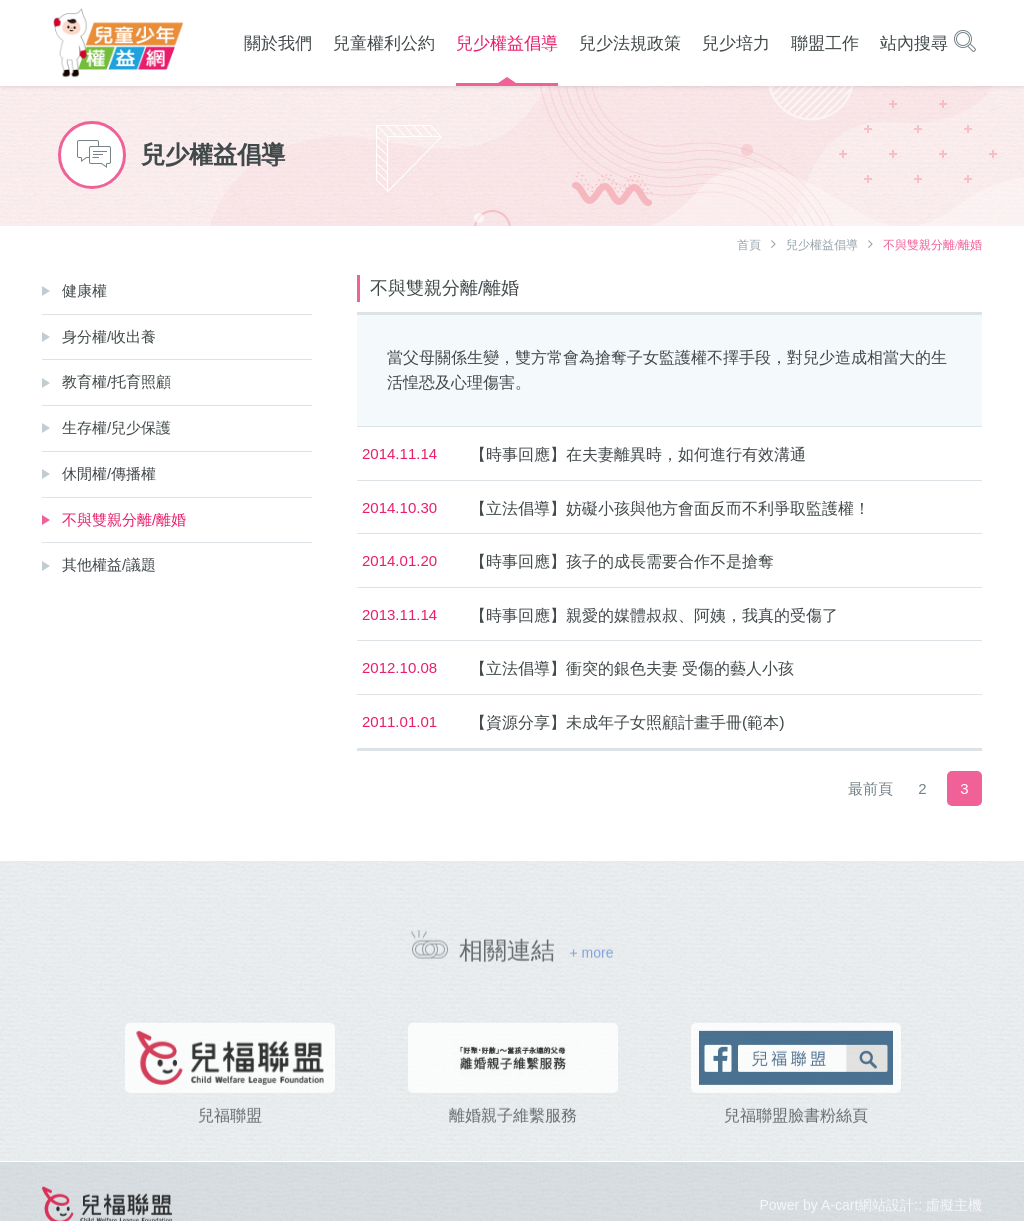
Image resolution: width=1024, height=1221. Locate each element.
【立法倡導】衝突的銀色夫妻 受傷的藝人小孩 (632, 668)
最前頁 (870, 788)
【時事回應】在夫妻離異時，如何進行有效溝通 (638, 454)
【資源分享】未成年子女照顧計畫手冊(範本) (627, 722)
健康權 (84, 290)
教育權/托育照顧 (116, 381)
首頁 (749, 245)
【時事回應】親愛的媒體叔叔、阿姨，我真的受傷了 (654, 615)
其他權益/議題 (109, 564)
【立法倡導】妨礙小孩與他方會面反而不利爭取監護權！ (670, 508)
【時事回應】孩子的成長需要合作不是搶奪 (622, 561)
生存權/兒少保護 (116, 427)
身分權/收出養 (109, 336)
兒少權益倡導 (822, 245)
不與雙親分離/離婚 (124, 519)
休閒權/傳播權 (109, 473)
